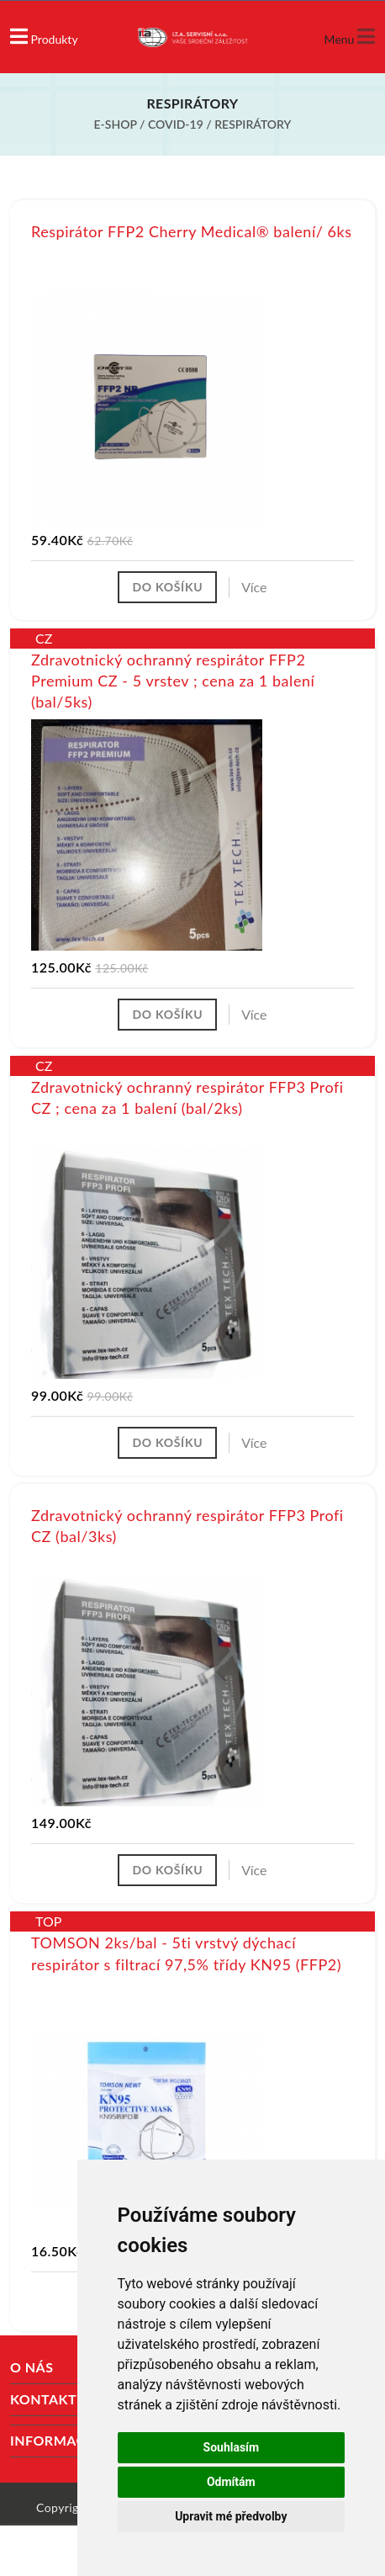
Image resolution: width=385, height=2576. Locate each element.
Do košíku (167, 587)
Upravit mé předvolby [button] (231, 2516)
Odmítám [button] (231, 2482)
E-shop (115, 124)
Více (253, 587)
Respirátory (252, 124)
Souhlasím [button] (231, 2447)
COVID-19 (175, 124)
